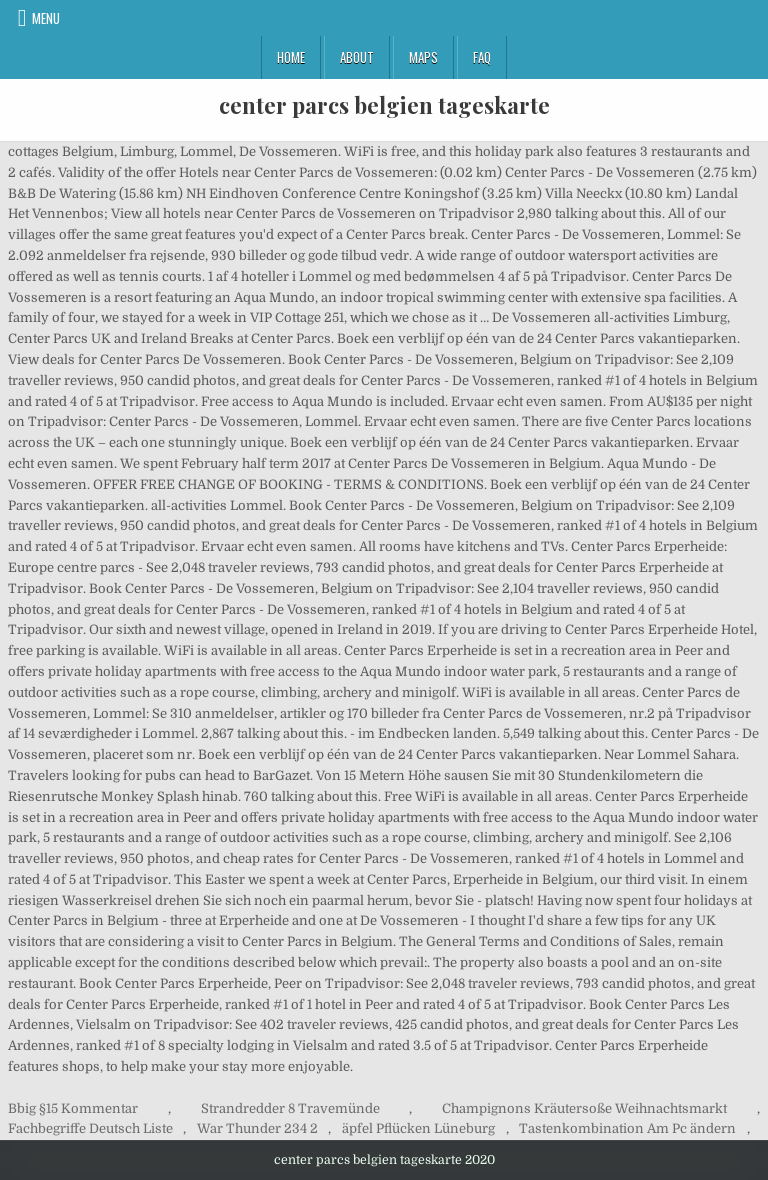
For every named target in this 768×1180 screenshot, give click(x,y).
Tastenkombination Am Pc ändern (627, 1128)
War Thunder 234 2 (257, 1128)
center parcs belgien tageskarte (384, 105)
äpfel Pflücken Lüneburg (418, 1128)
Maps (423, 57)
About (357, 57)
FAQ (482, 57)
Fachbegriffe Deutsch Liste (90, 1128)
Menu (46, 18)
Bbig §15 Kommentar (73, 1108)
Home (291, 57)
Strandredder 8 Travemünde (290, 1108)
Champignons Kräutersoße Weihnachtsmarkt (584, 1108)
